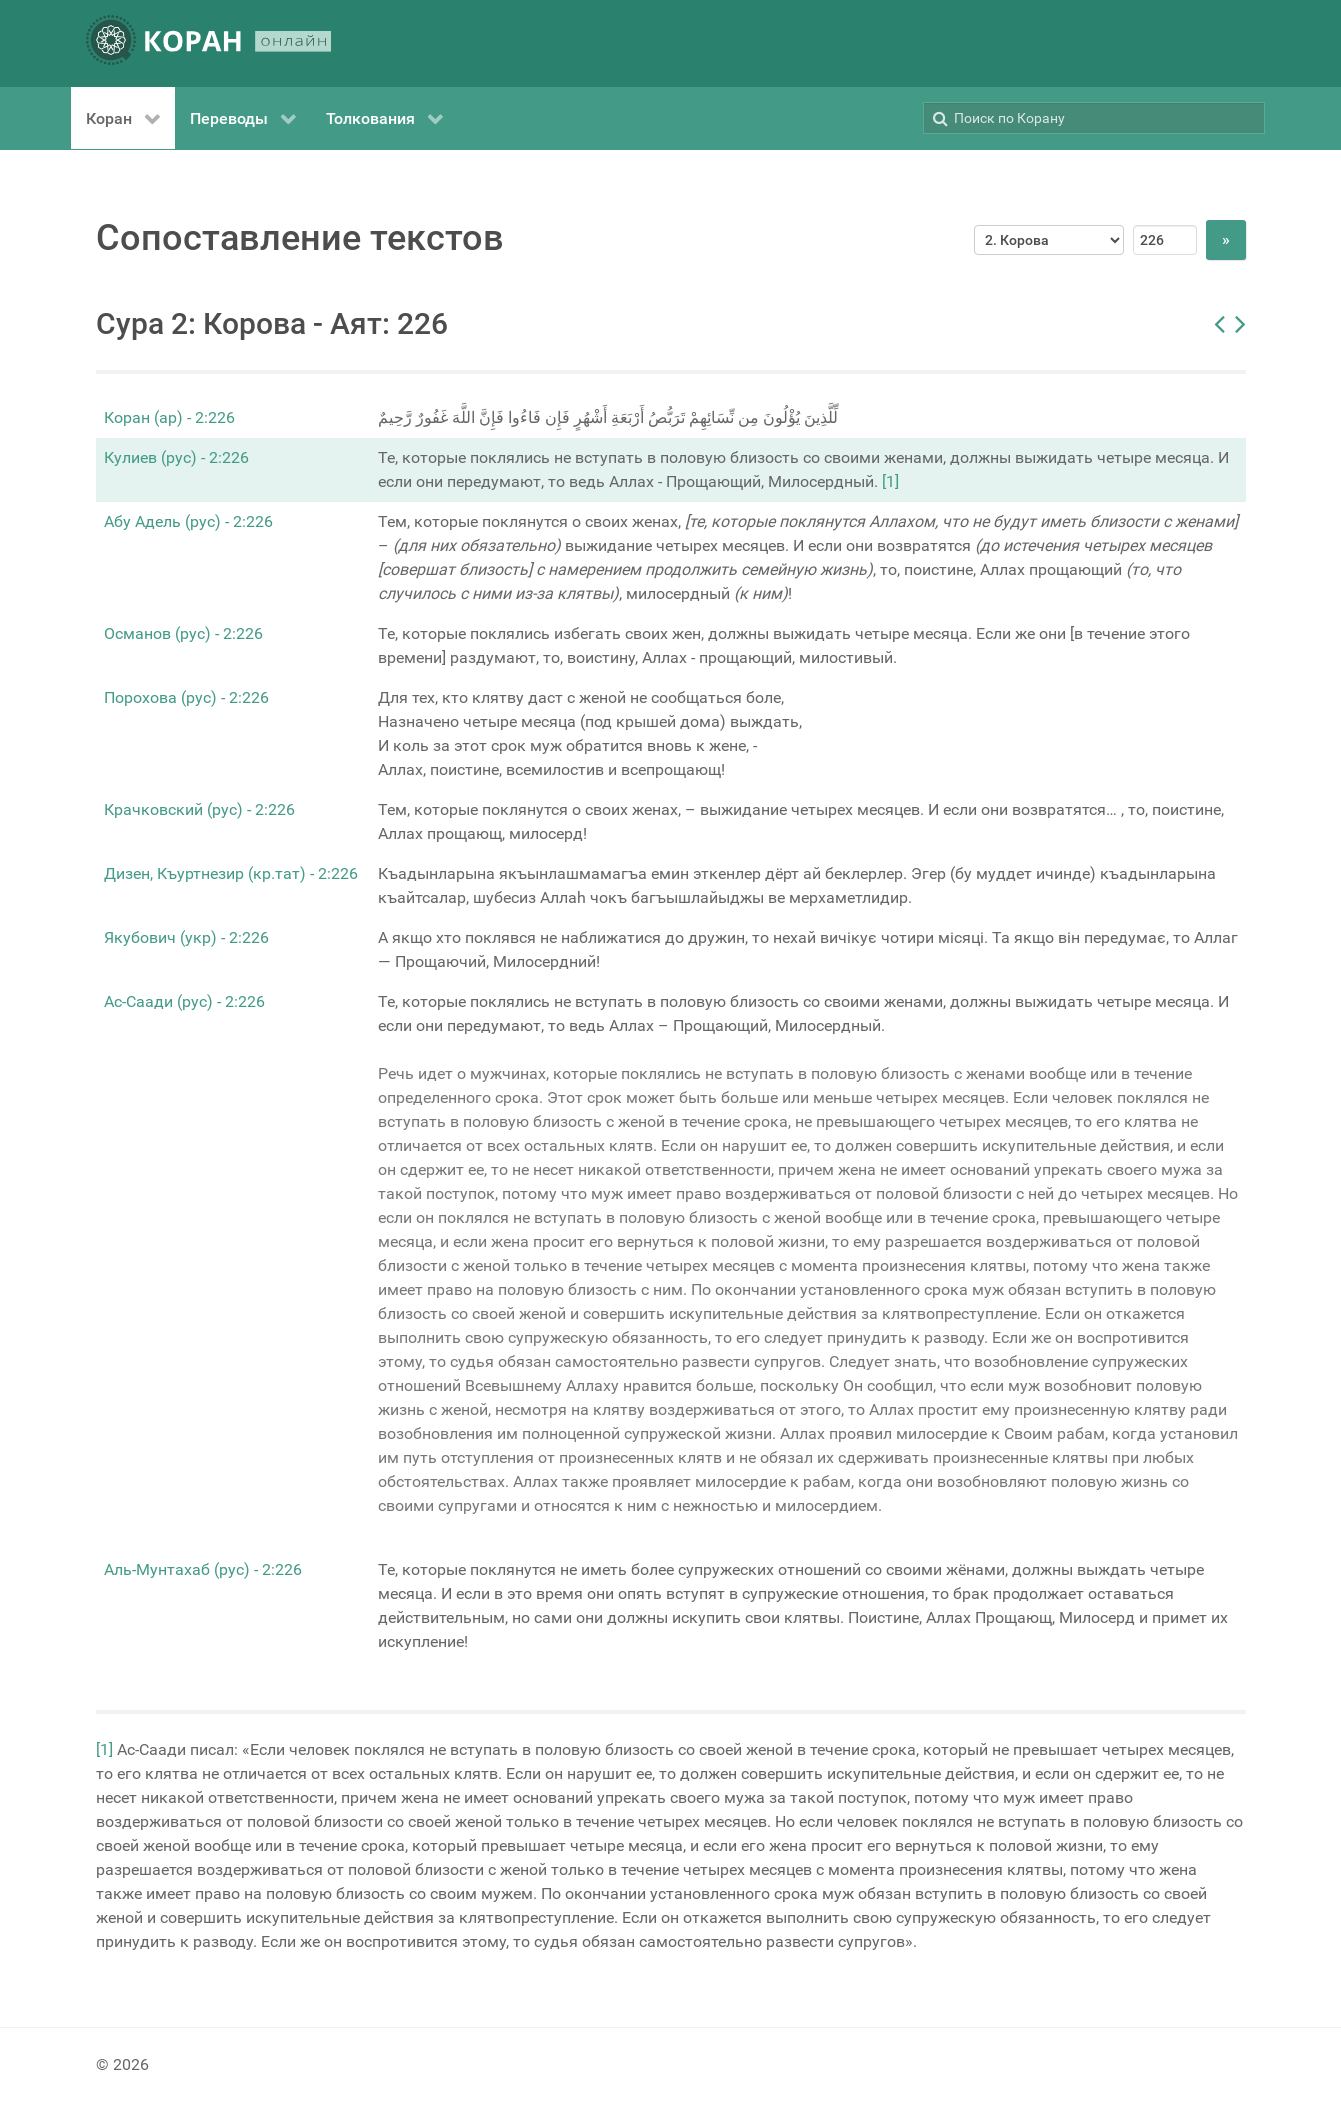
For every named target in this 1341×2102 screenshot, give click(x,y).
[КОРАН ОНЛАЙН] (209, 43)
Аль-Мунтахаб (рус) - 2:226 (203, 1569)
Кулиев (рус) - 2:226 (176, 457)
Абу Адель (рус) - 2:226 (188, 521)
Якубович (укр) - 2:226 (186, 937)
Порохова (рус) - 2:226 (186, 697)
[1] (890, 481)
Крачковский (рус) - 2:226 (199, 809)
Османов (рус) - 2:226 (183, 633)
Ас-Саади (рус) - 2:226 (184, 1001)
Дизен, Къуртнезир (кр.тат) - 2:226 (231, 873)
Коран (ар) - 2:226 (169, 417)
